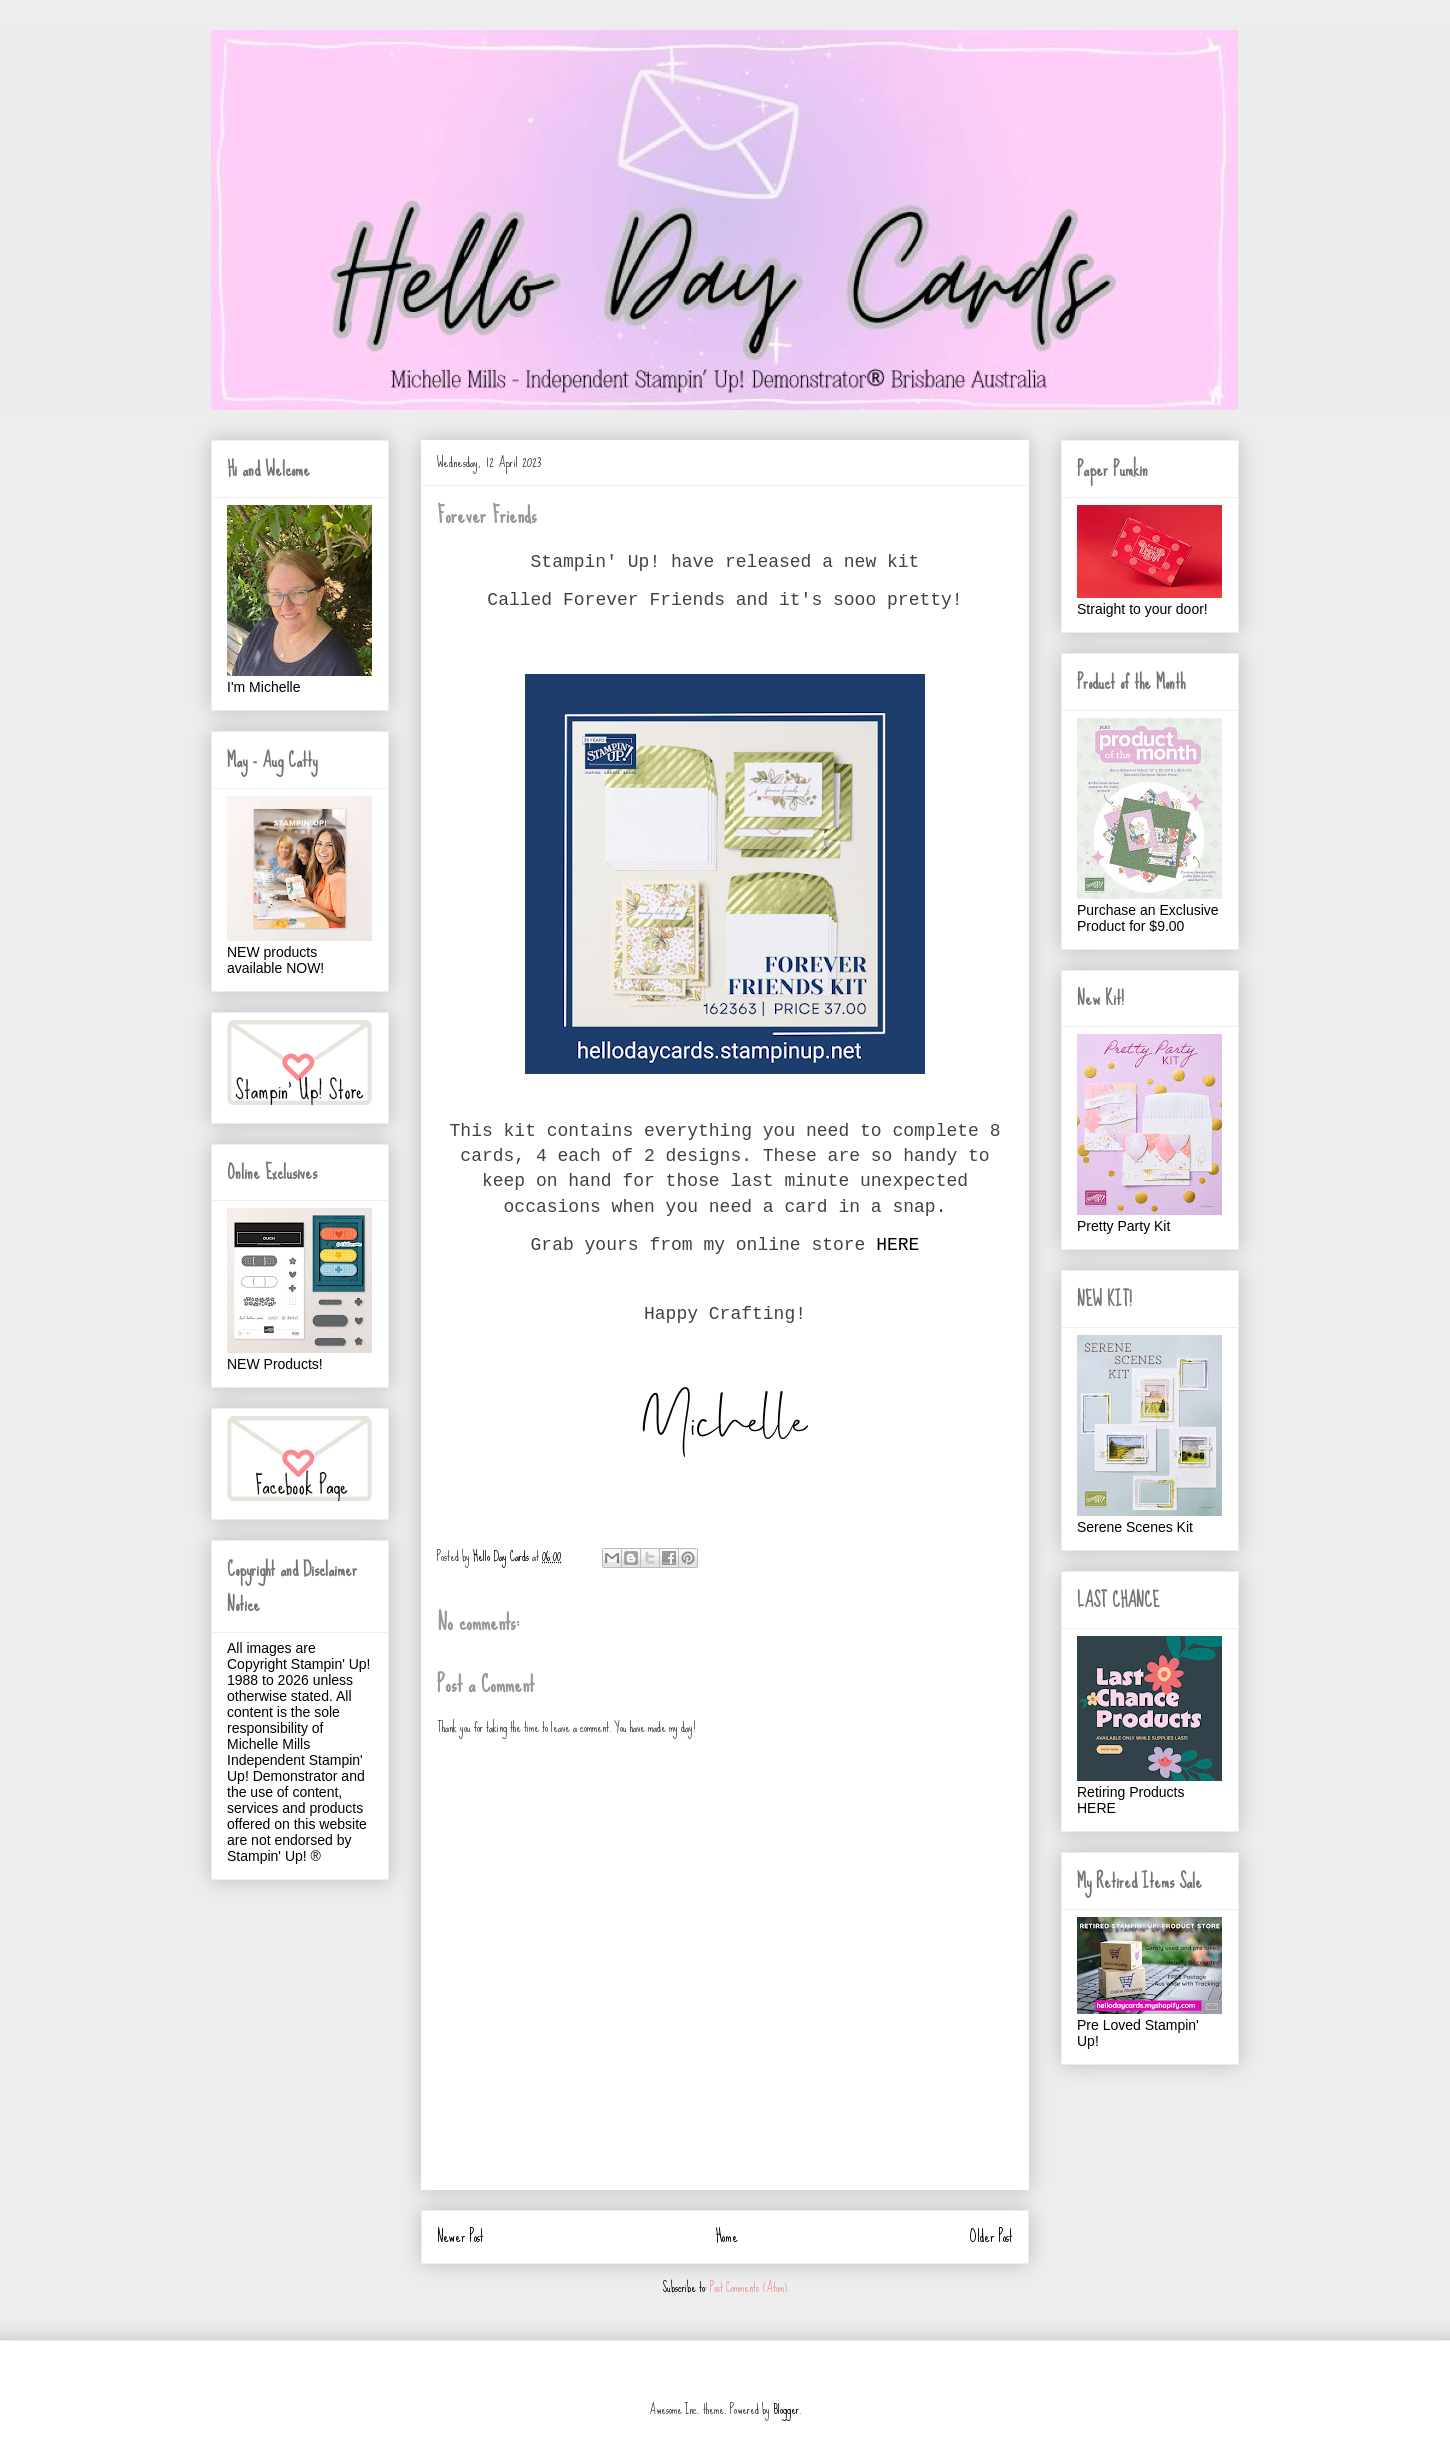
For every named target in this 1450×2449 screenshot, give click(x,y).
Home (727, 2236)
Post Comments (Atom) (748, 2287)
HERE (897, 1245)
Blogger (786, 2409)
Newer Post (460, 2236)
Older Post (991, 2236)
